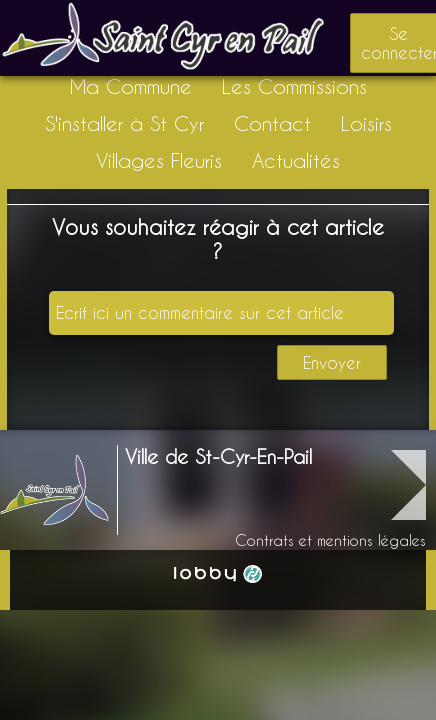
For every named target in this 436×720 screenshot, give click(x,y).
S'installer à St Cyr (124, 123)
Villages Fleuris (159, 160)
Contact (272, 123)
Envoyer (332, 362)
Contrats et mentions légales (330, 540)
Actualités (296, 160)
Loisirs (366, 123)
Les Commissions (294, 86)
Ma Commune (131, 86)
